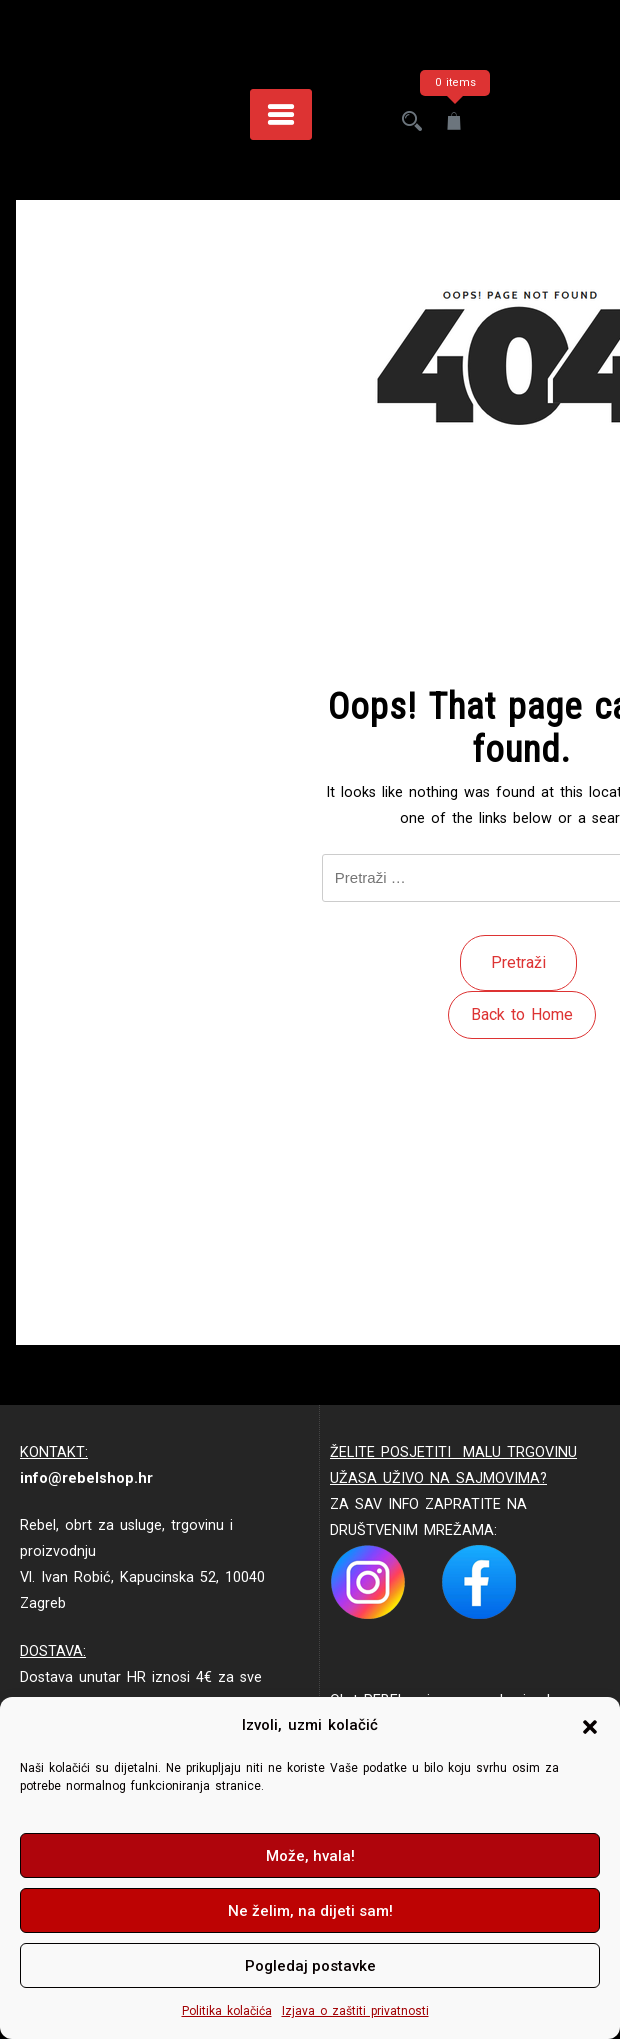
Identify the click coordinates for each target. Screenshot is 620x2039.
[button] (590, 1726)
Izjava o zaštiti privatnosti (355, 2011)
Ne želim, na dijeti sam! (310, 1911)
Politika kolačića (227, 2011)
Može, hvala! (310, 1856)
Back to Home (522, 1014)
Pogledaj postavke (310, 1966)
